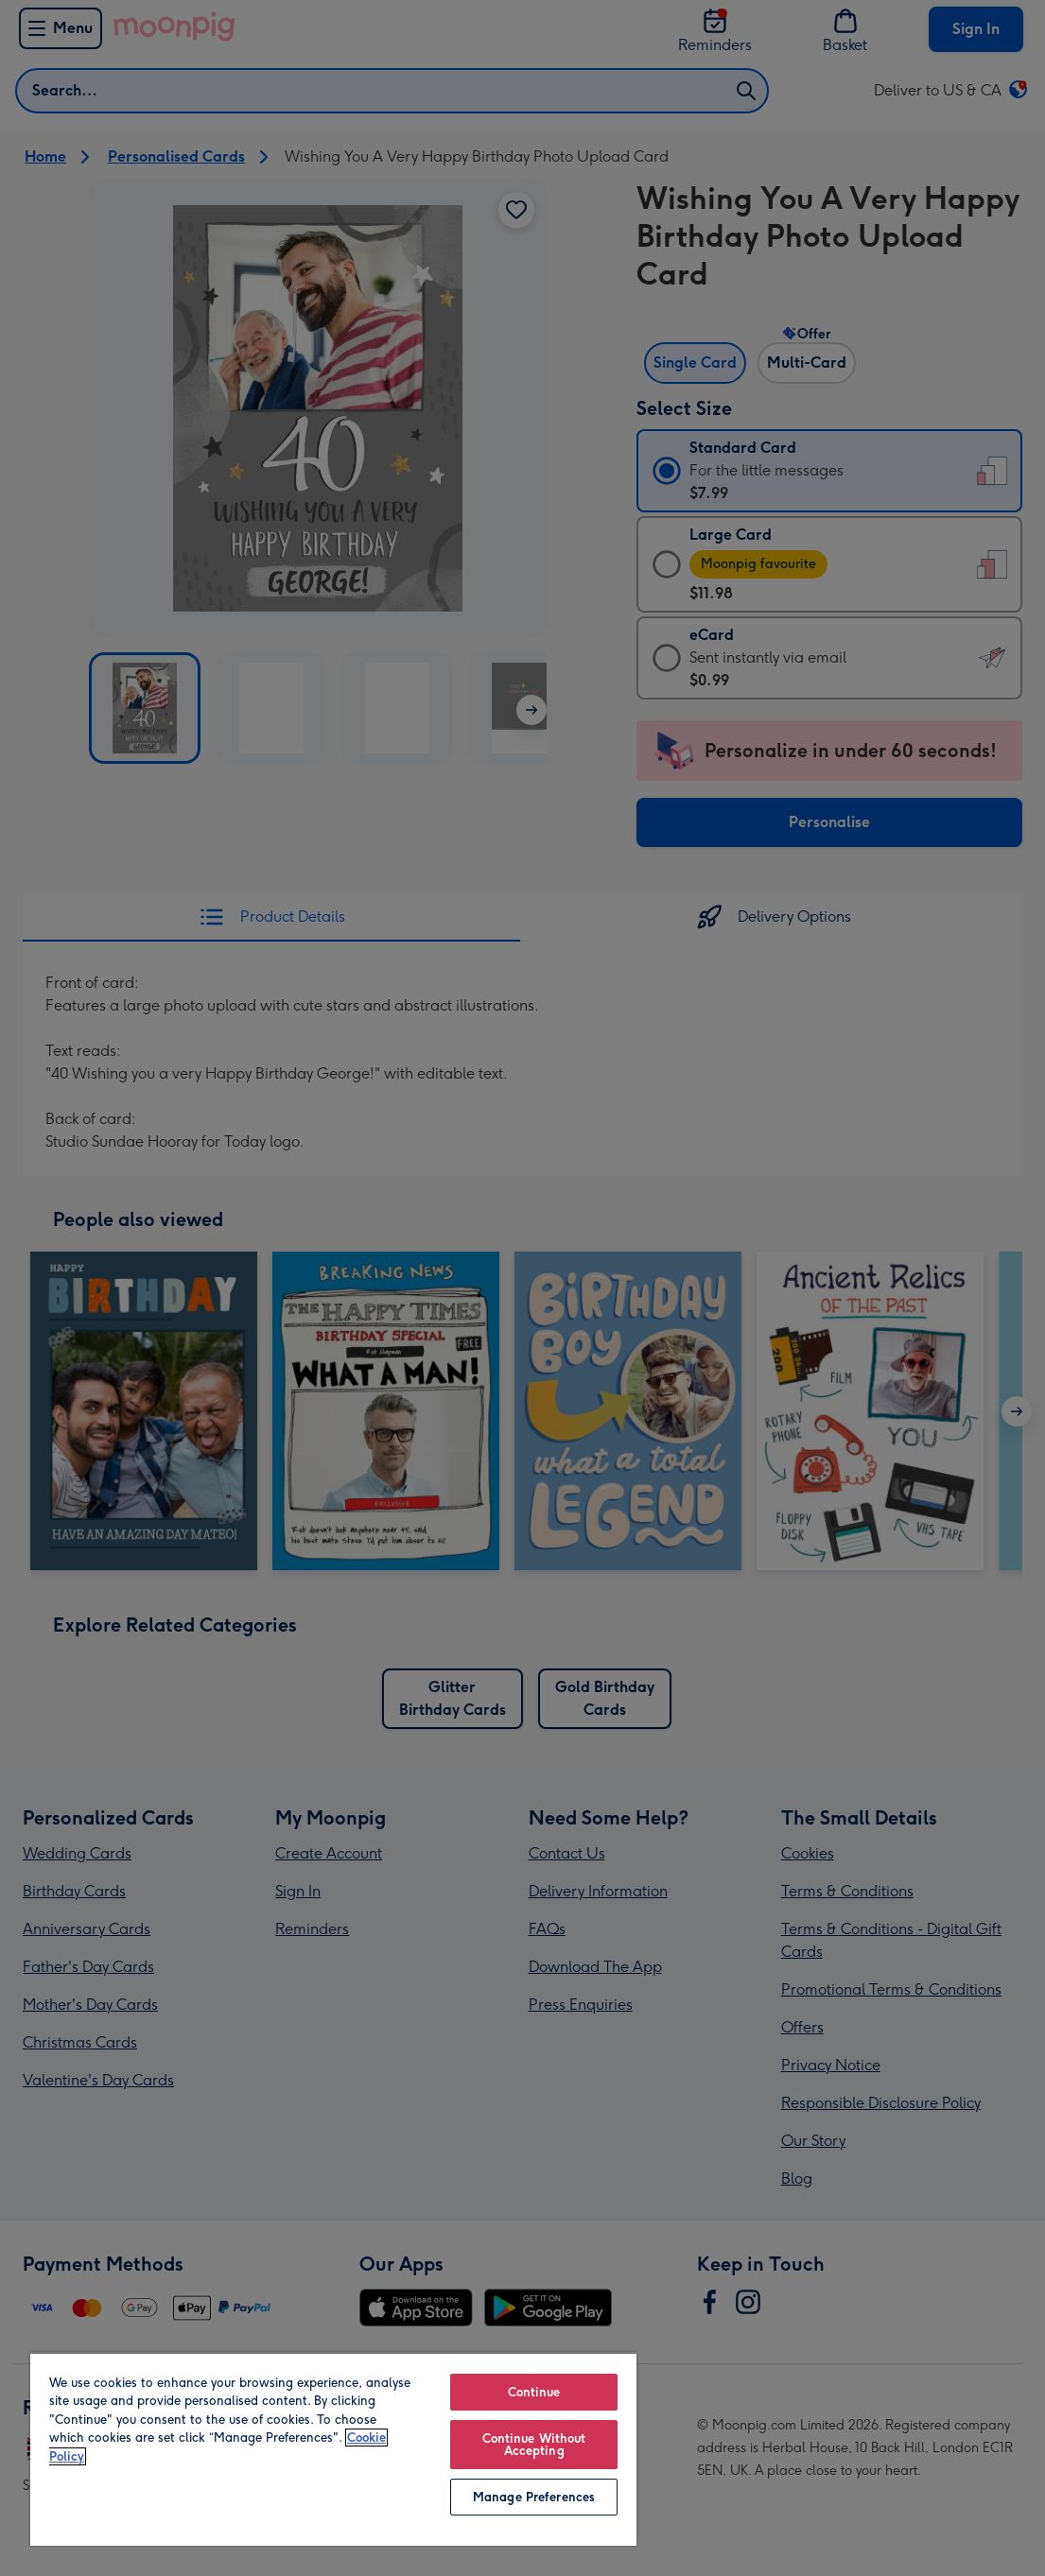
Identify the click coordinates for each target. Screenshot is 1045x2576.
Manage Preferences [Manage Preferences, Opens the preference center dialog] (534, 2497)
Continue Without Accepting (534, 2444)
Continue (534, 2392)
